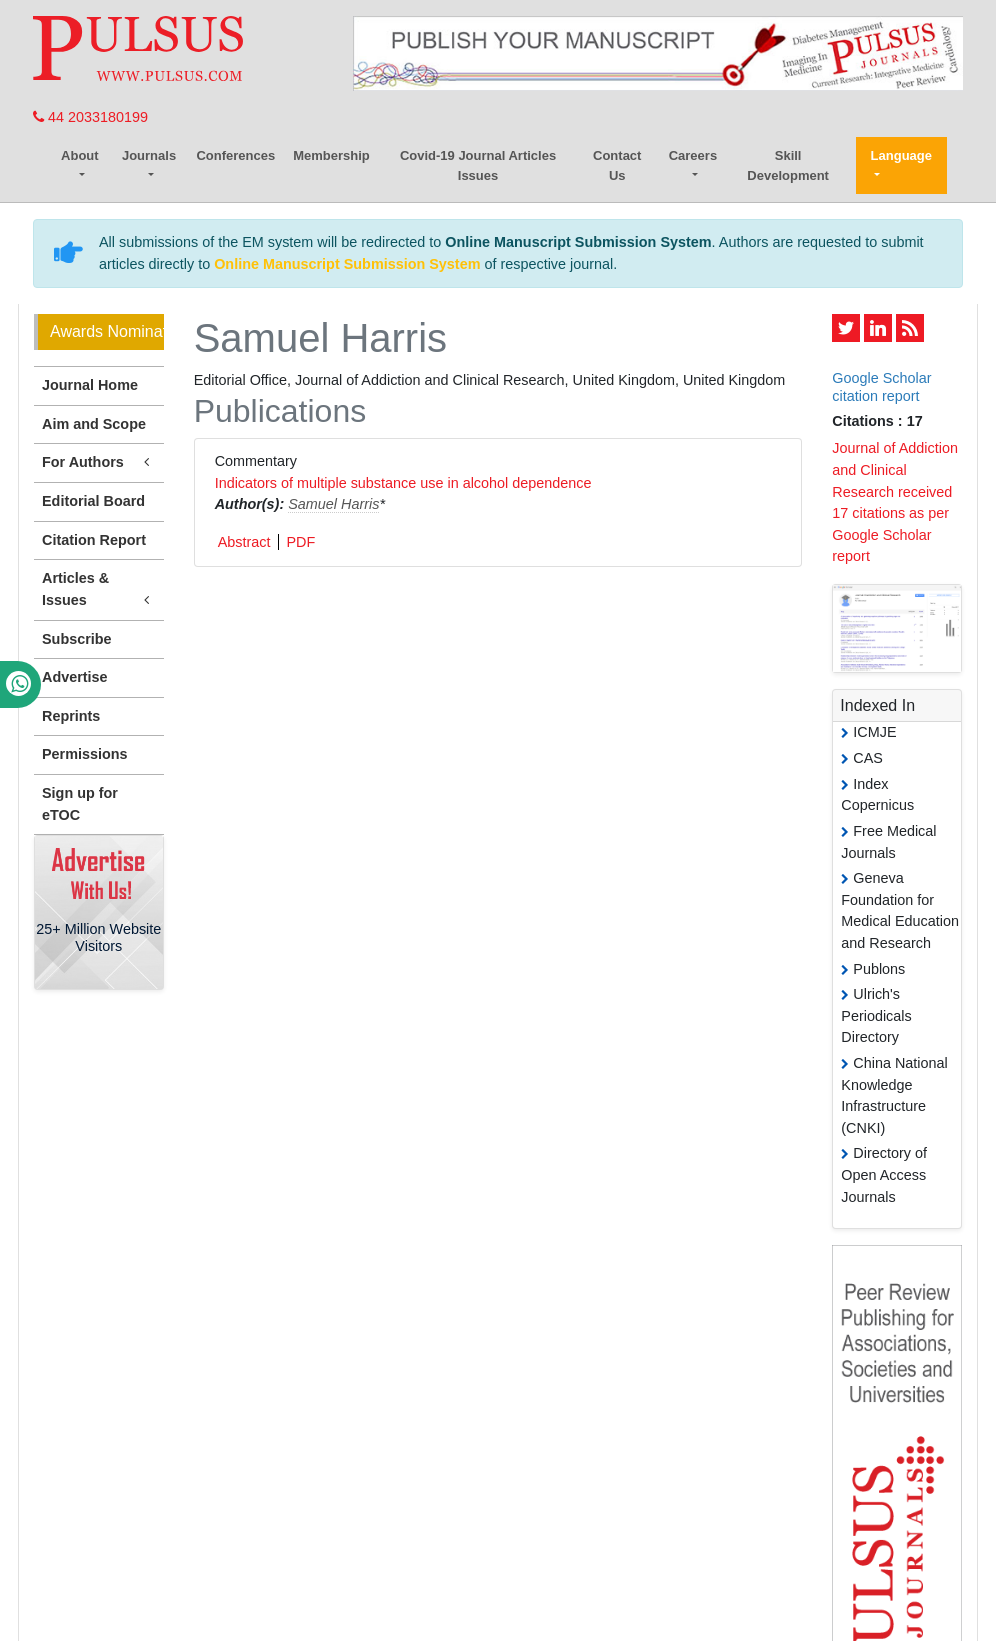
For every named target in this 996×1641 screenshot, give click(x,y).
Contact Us (617, 165)
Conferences (235, 155)
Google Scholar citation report (881, 386)
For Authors (99, 462)
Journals (149, 155)
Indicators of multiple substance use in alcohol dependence (403, 483)
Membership (331, 155)
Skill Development (788, 165)
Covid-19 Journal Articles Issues (478, 165)
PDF (300, 542)
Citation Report (94, 540)
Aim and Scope (94, 424)
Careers (693, 155)
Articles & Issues (99, 590)
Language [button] (901, 155)
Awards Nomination (107, 331)
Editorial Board (93, 501)
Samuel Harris (333, 504)
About (80, 155)
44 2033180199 (90, 117)
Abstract (244, 542)
